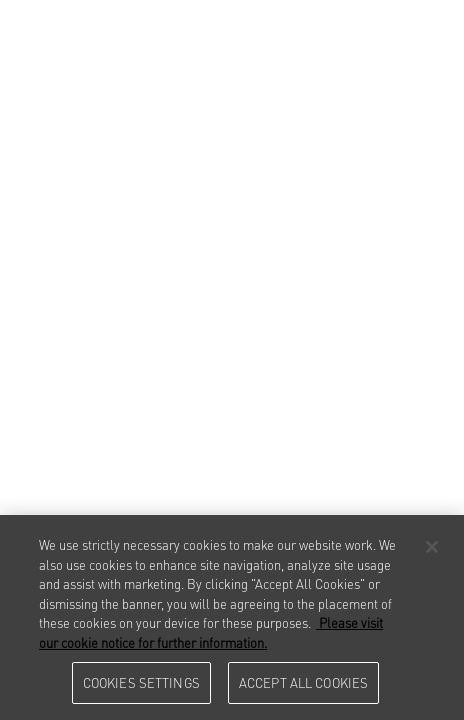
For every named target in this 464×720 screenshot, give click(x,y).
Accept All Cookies (303, 682)
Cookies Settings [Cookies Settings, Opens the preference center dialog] (141, 682)
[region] (232, 617)
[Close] (432, 547)
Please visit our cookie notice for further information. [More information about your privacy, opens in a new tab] (211, 632)
